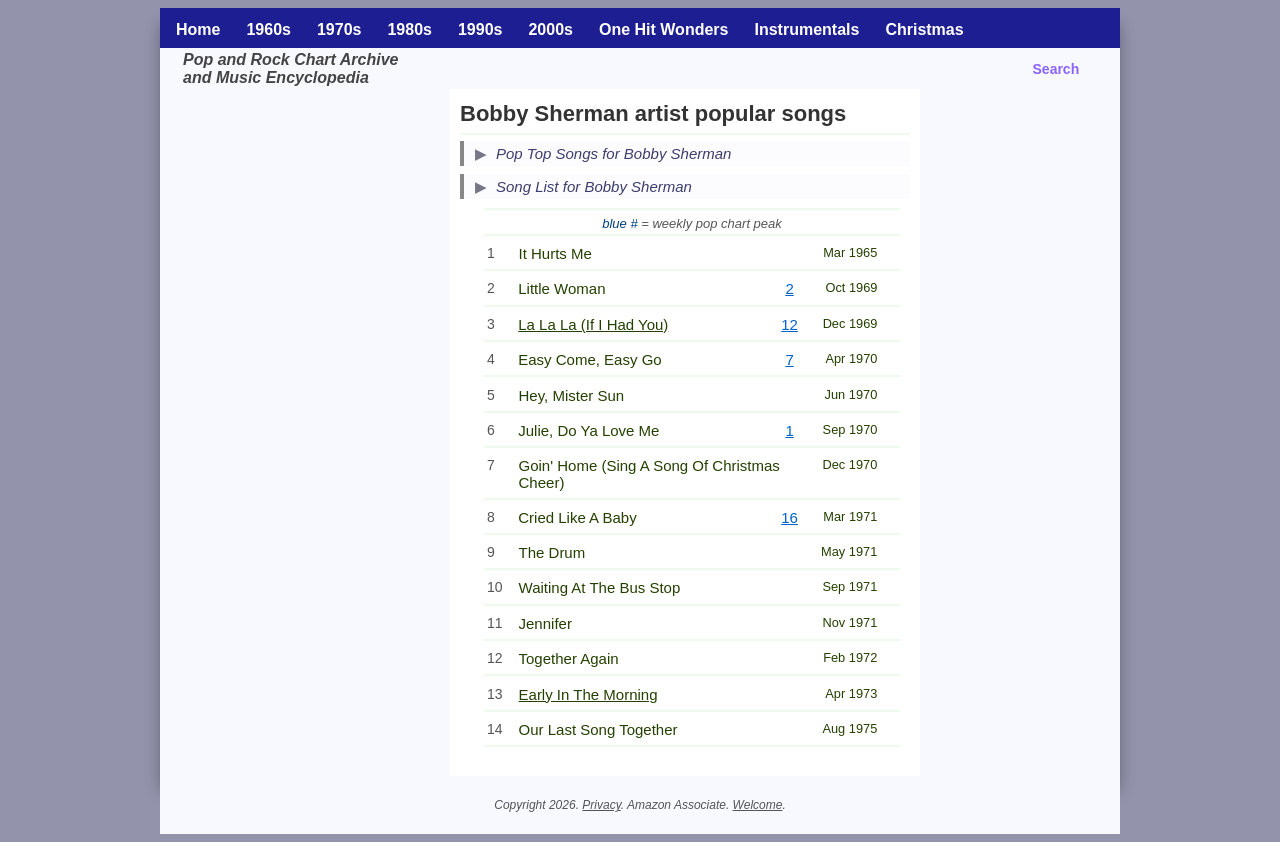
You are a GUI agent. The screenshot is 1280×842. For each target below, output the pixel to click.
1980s (409, 29)
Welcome (758, 805)
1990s (480, 29)
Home (198, 29)
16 (789, 517)
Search (1056, 69)
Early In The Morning (588, 694)
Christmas (924, 29)
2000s (550, 29)
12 (789, 324)
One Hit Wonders (664, 29)
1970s (339, 29)
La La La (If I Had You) (593, 324)
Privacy (601, 805)
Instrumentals (806, 29)
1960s (268, 29)
